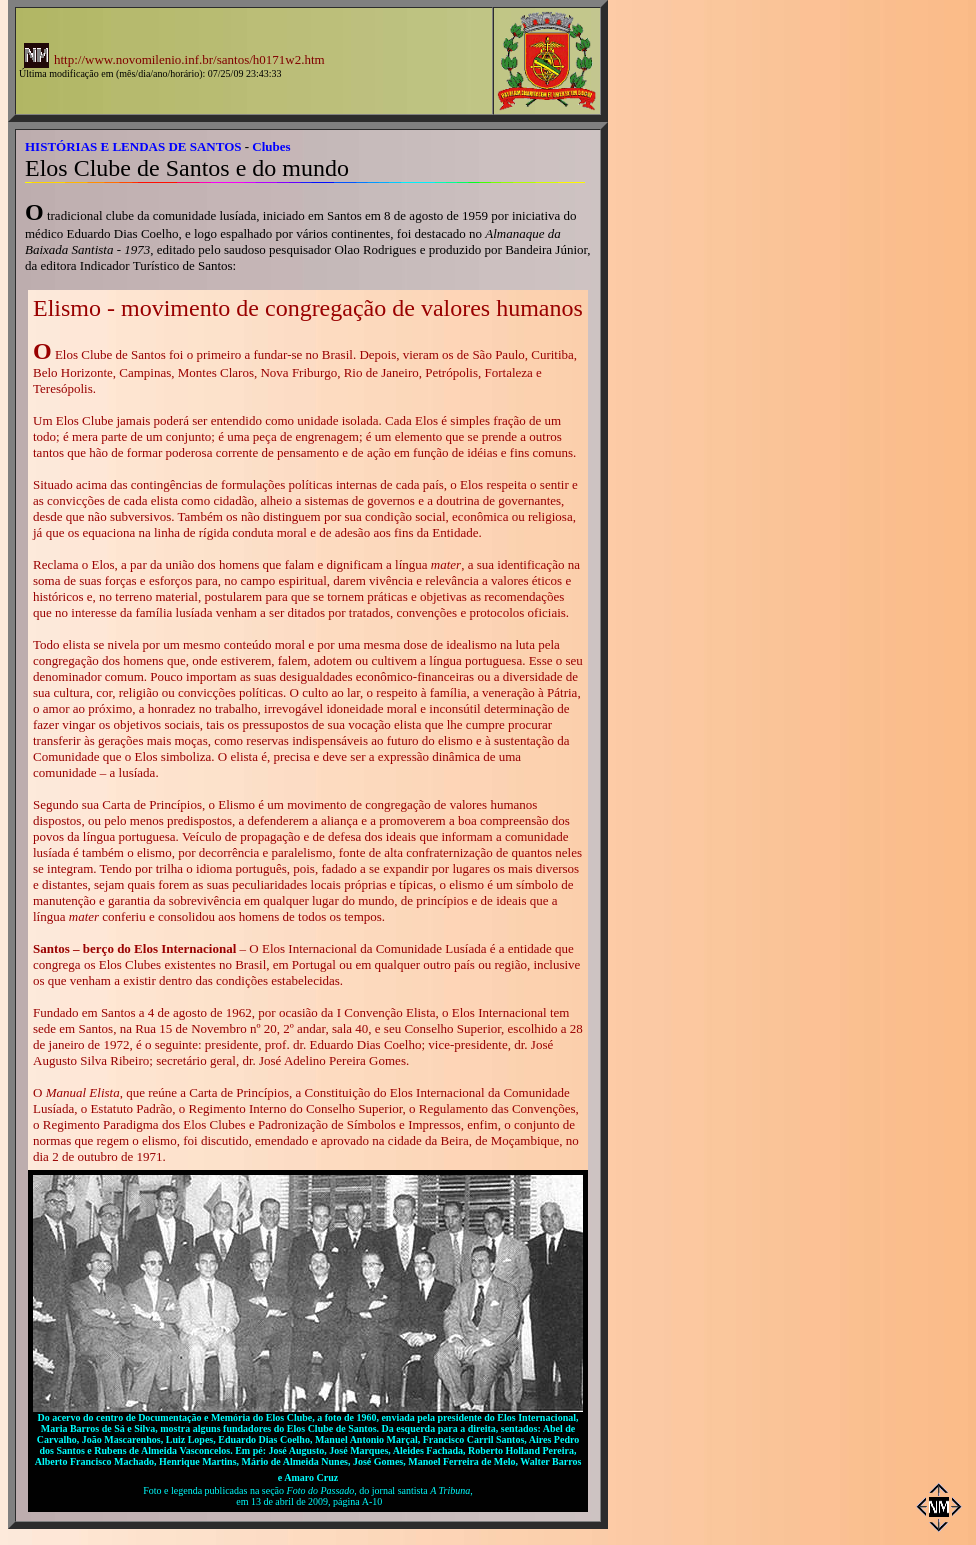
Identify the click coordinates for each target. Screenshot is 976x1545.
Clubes (271, 146)
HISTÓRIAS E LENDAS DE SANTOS (133, 146)
